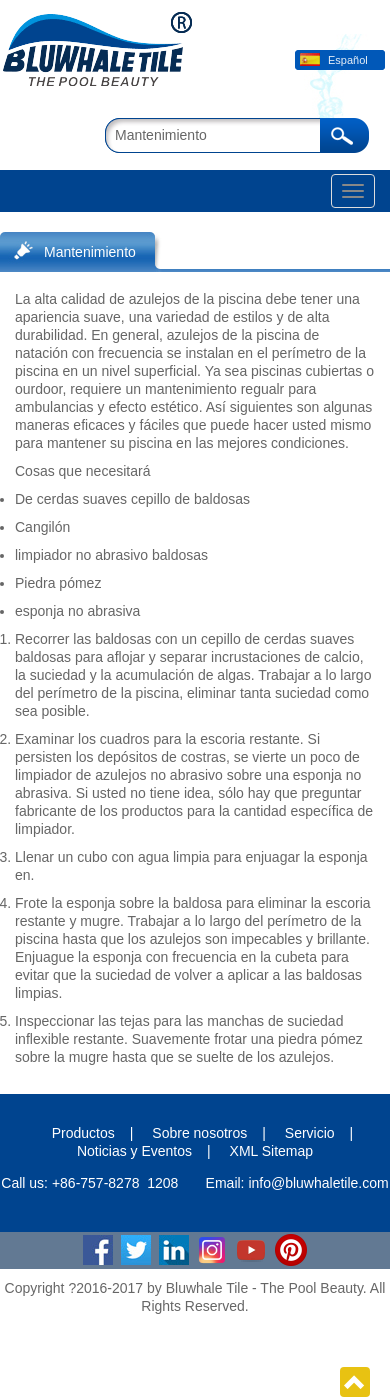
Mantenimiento (90, 252)
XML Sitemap (272, 1151)
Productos (83, 1133)
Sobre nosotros (199, 1133)
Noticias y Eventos (134, 1151)
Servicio (310, 1133)
